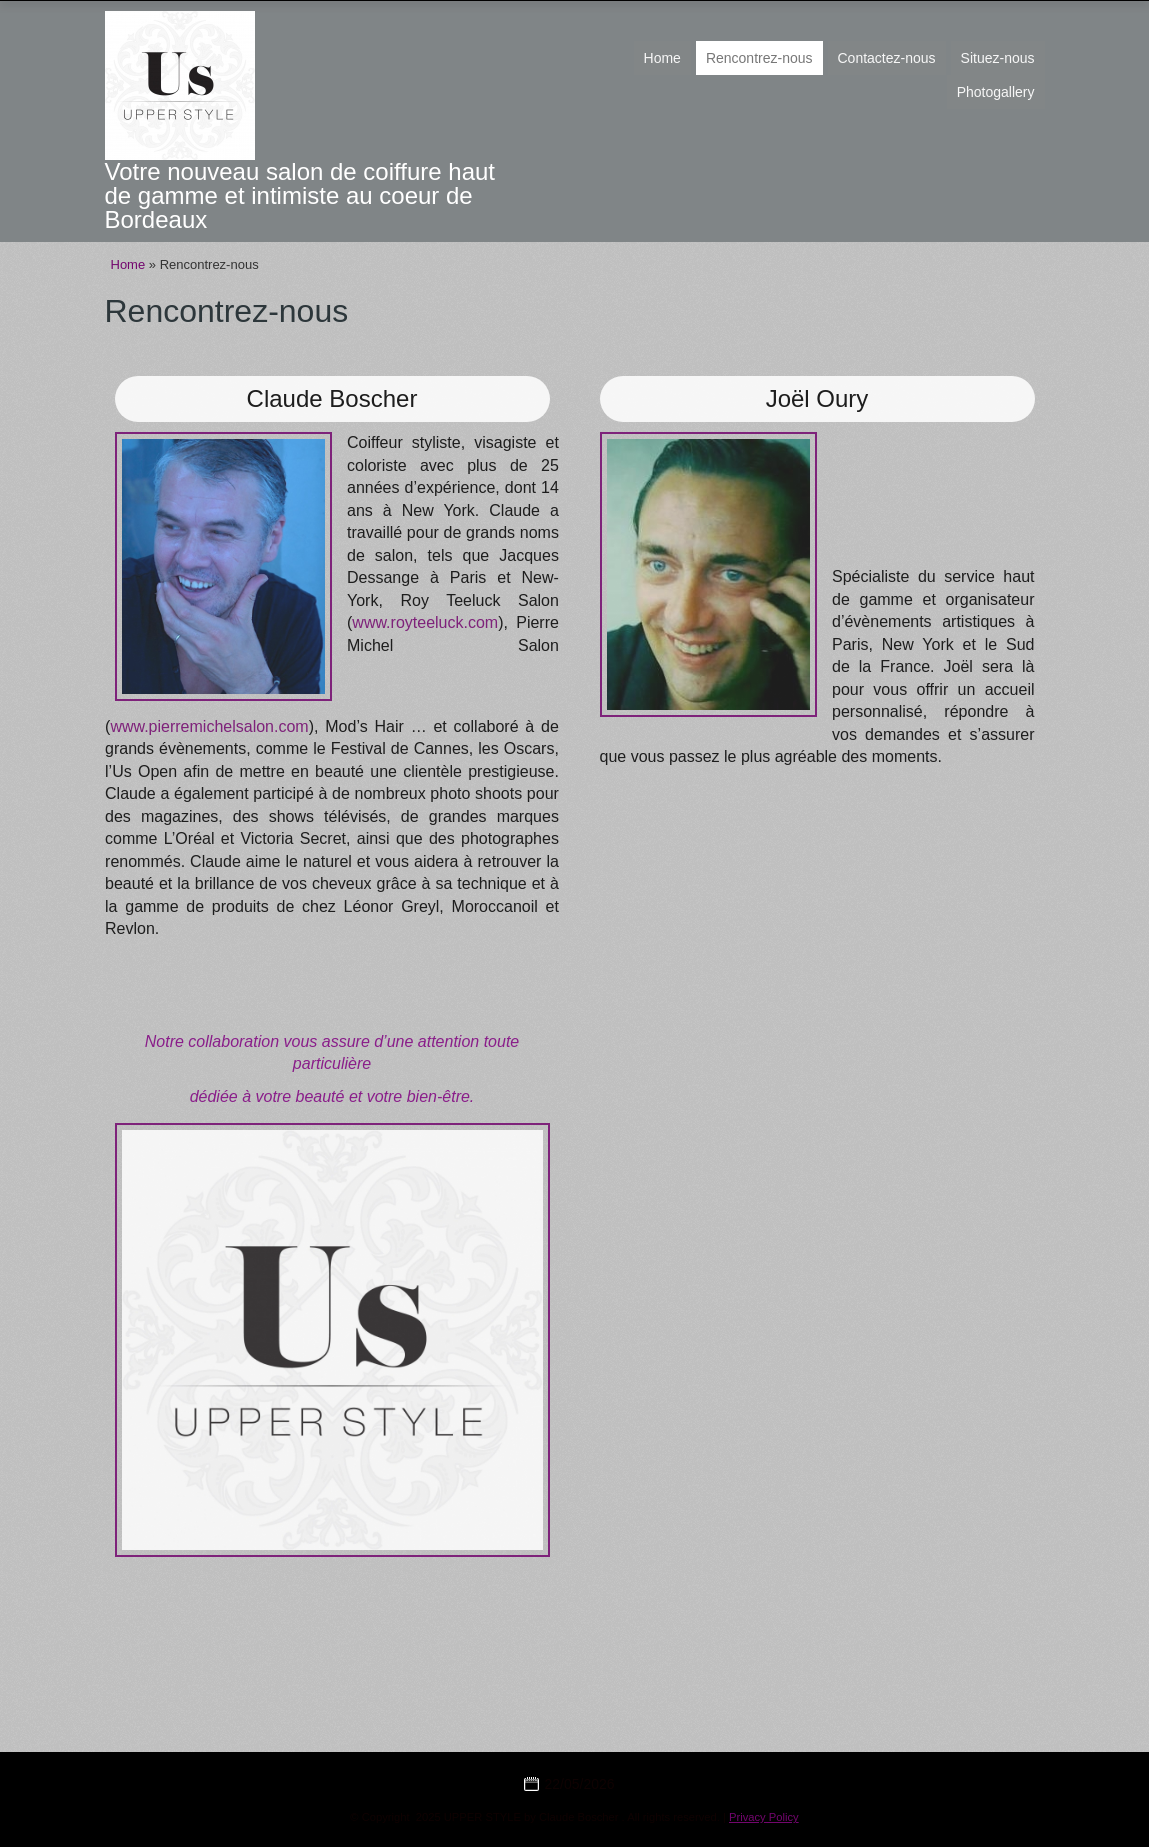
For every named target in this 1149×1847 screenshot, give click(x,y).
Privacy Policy (764, 1817)
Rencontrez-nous (759, 58)
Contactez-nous (887, 58)
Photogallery (996, 92)
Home (662, 58)
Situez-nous (998, 58)
